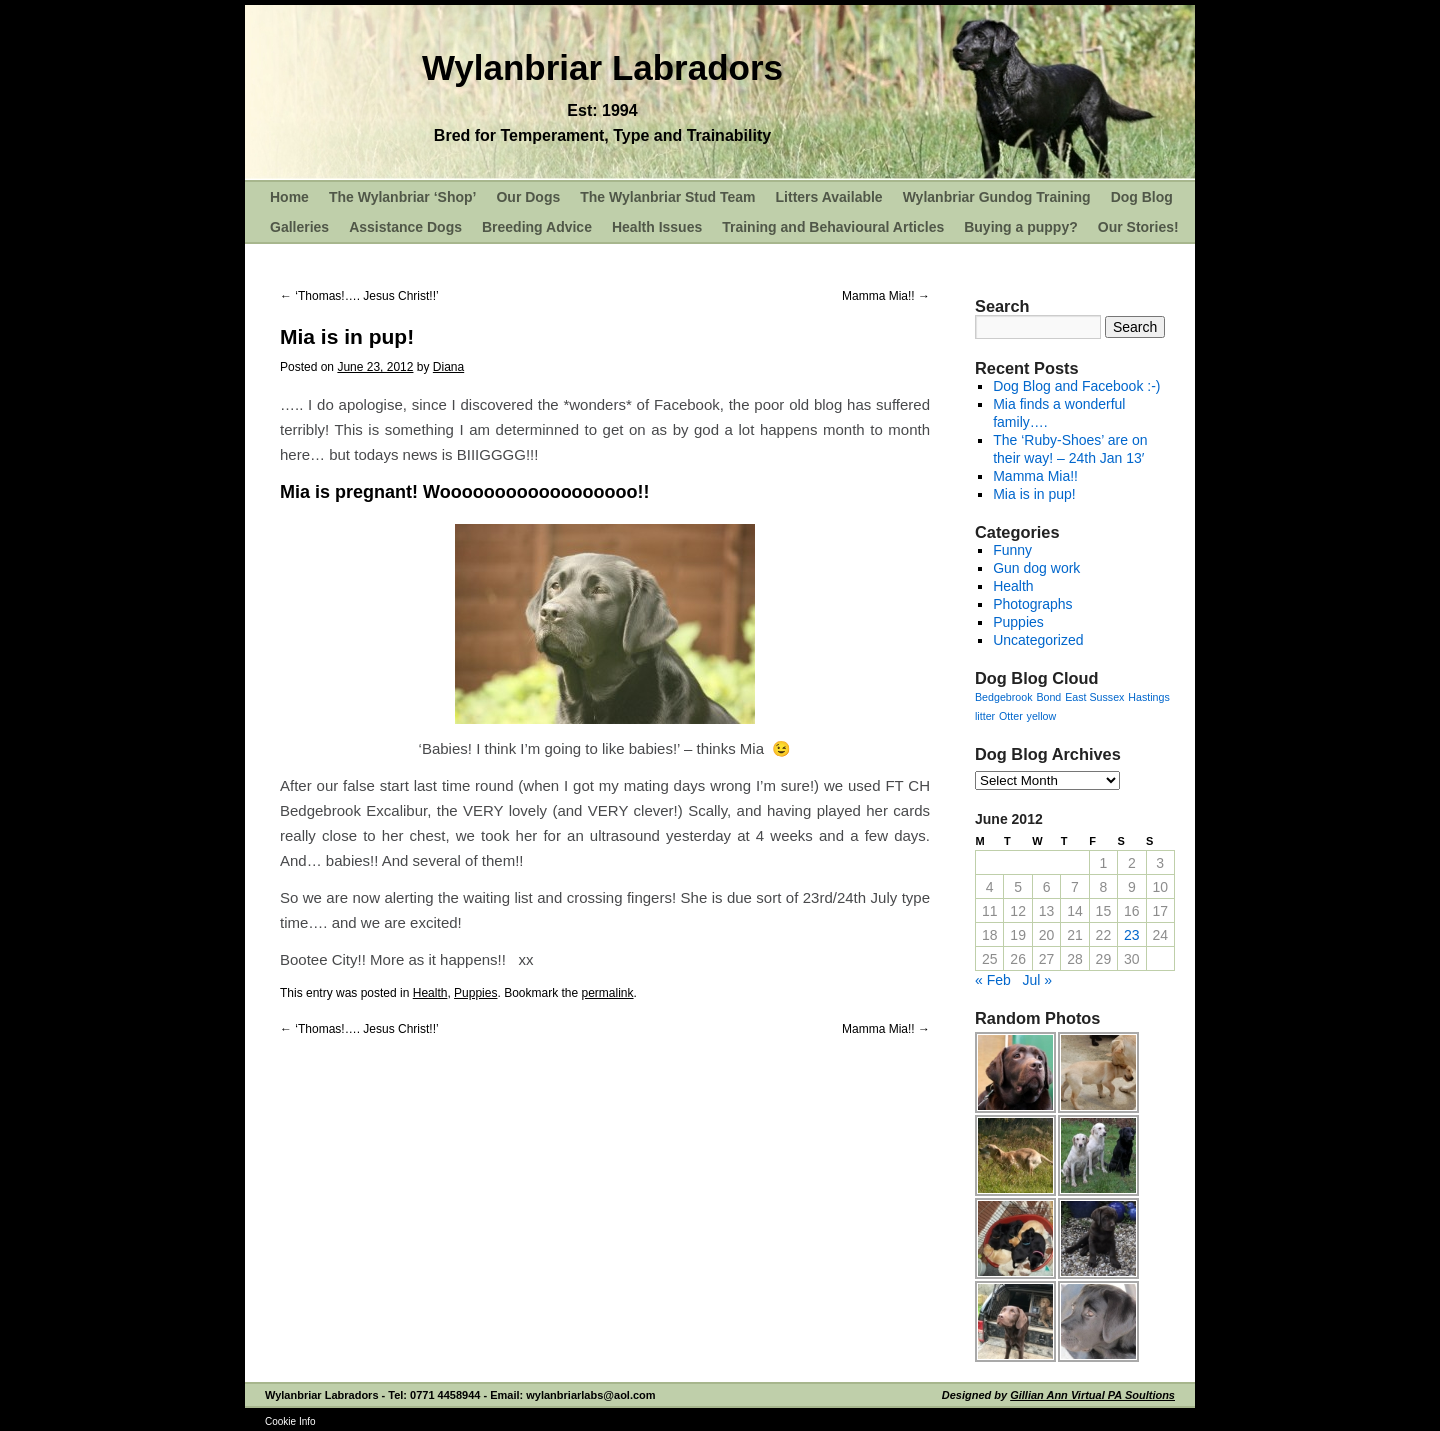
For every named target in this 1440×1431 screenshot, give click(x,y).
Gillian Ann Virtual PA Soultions (1092, 1395)
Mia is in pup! (1034, 494)
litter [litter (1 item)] (985, 716)
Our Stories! (1138, 227)
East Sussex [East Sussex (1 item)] (1094, 697)
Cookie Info (290, 1421)
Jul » (1037, 980)
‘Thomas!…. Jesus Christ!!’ (359, 296)
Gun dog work (1036, 568)
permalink (608, 993)
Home (289, 197)
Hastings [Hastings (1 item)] (1148, 697)
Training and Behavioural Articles (833, 227)
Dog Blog (1142, 197)
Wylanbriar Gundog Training (997, 197)
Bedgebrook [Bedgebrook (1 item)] (1003, 697)
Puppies (475, 993)
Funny (1012, 550)
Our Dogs (528, 197)
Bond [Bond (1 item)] (1048, 697)
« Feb (993, 980)
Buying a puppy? (1021, 227)
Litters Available (829, 197)
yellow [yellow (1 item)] (1042, 716)
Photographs (1032, 604)
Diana (448, 367)
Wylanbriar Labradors (602, 67)
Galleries (299, 227)
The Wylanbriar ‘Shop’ (403, 197)
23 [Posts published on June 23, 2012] (1132, 935)
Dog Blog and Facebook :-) (1076, 386)
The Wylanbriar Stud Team (667, 197)
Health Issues (657, 227)
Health (430, 993)
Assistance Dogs (405, 227)
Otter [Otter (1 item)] (1011, 716)
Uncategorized (1038, 640)
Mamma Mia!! (886, 296)
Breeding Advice (537, 227)
